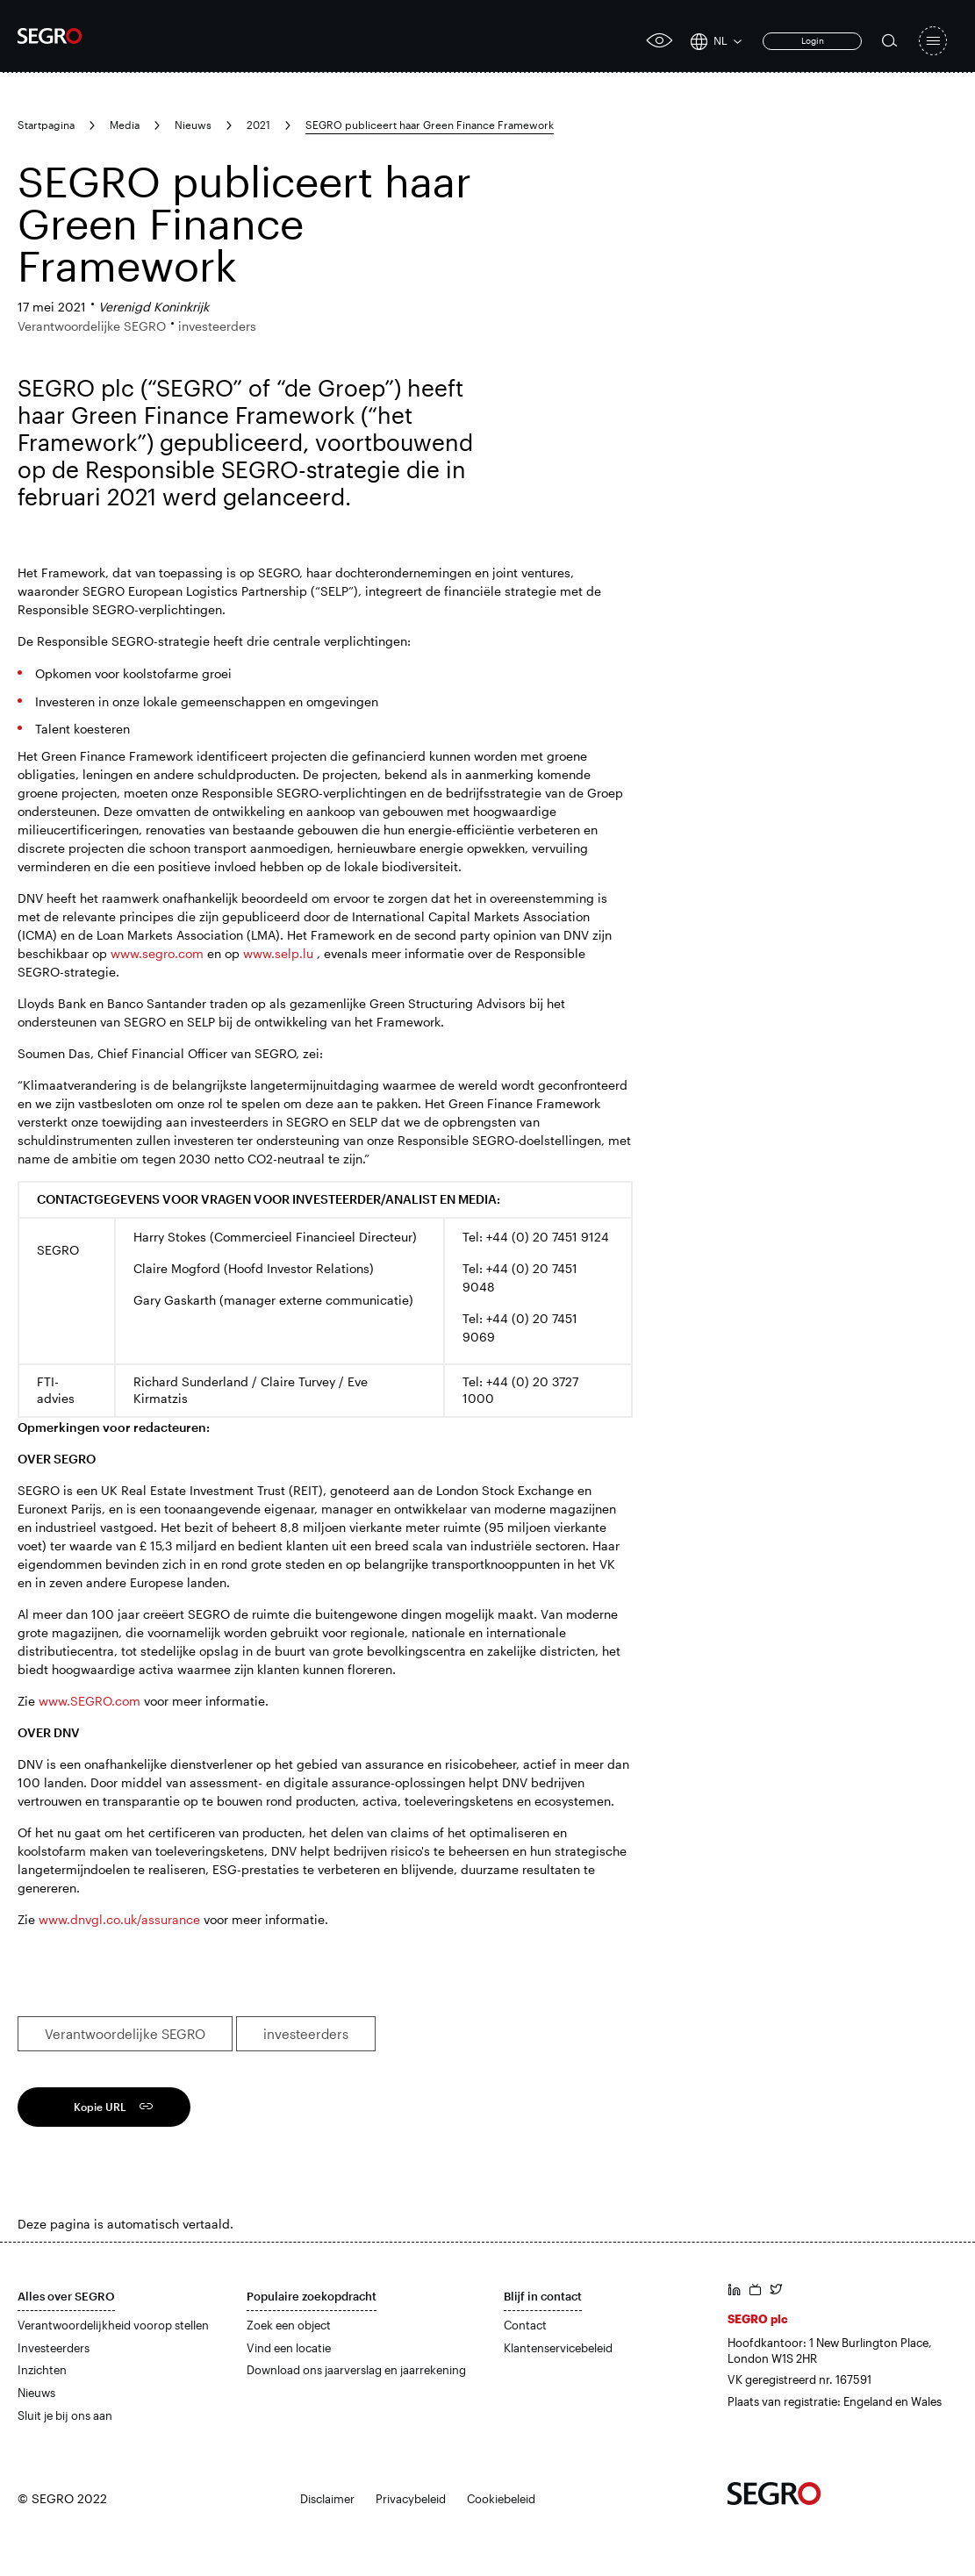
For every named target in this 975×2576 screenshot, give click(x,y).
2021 (258, 124)
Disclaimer (327, 2499)
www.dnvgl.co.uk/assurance (119, 1919)
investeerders (305, 2034)
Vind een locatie (289, 2348)
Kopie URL (100, 2106)
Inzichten (42, 2370)
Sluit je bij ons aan (65, 2415)
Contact (525, 2325)
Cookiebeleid (501, 2499)
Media (125, 124)
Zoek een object (289, 2325)
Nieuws (193, 124)
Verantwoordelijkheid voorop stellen (113, 2325)
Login (812, 40)
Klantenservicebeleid (558, 2348)
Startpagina (46, 124)
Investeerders (54, 2348)
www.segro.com (157, 953)
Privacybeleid (411, 2499)
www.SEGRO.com (89, 1700)
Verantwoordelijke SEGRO (125, 2034)
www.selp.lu (278, 953)
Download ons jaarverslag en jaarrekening (356, 2370)
